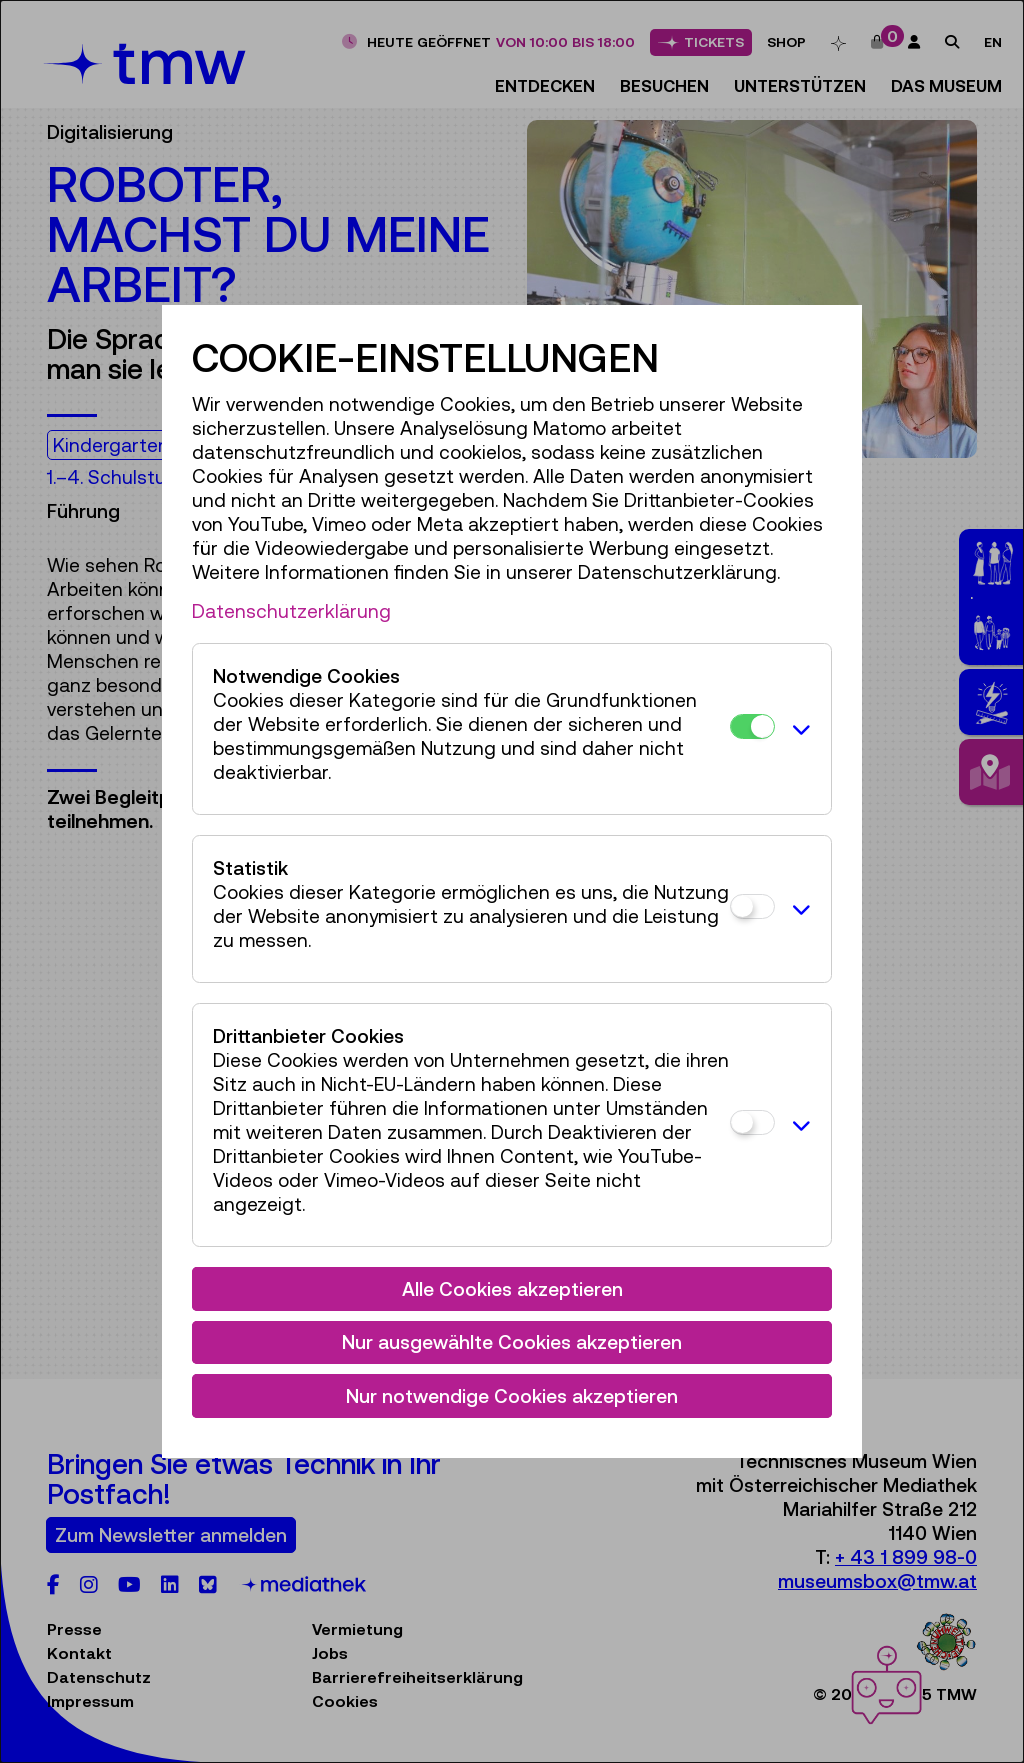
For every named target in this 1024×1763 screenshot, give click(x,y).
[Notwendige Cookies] (752, 726)
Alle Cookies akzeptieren (512, 1289)
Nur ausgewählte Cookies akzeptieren (512, 1342)
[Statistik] (752, 906)
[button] (798, 729)
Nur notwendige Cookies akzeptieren (512, 1396)
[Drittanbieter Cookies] (752, 1122)
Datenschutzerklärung (291, 611)
